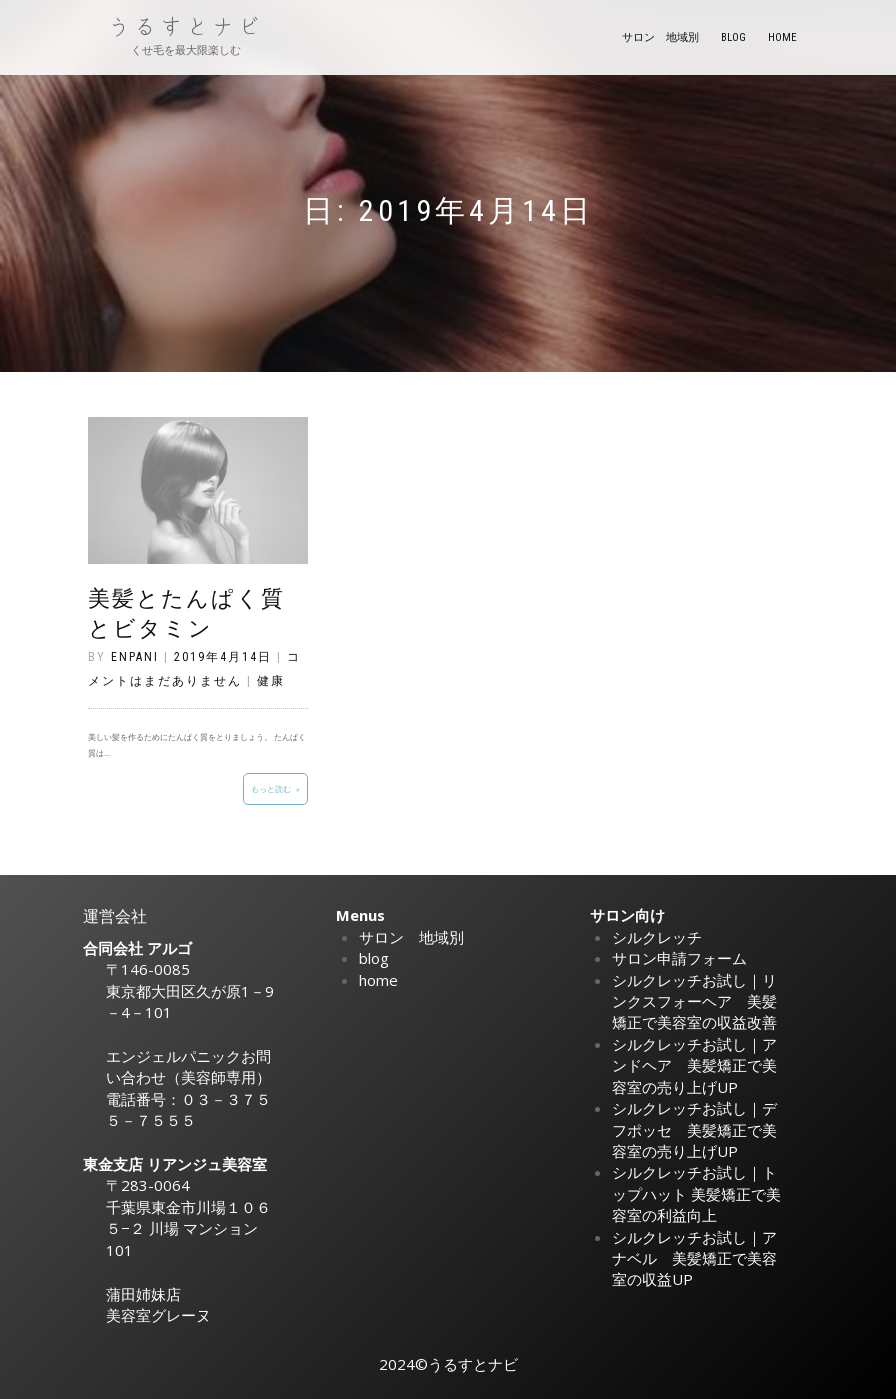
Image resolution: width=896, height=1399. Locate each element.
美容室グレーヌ (158, 1315)
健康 (271, 681)
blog (733, 37)
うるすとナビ (186, 27)
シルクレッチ (657, 937)
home (782, 37)
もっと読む (271, 788)
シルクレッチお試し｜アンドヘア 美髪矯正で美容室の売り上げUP (694, 1065)
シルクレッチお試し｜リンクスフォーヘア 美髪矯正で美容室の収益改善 (694, 1001)
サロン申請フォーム (679, 958)
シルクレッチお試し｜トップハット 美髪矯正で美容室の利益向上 (696, 1193)
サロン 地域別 (660, 37)
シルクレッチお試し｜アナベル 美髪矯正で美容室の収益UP (694, 1258)
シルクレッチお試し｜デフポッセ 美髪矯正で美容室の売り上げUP (694, 1129)
